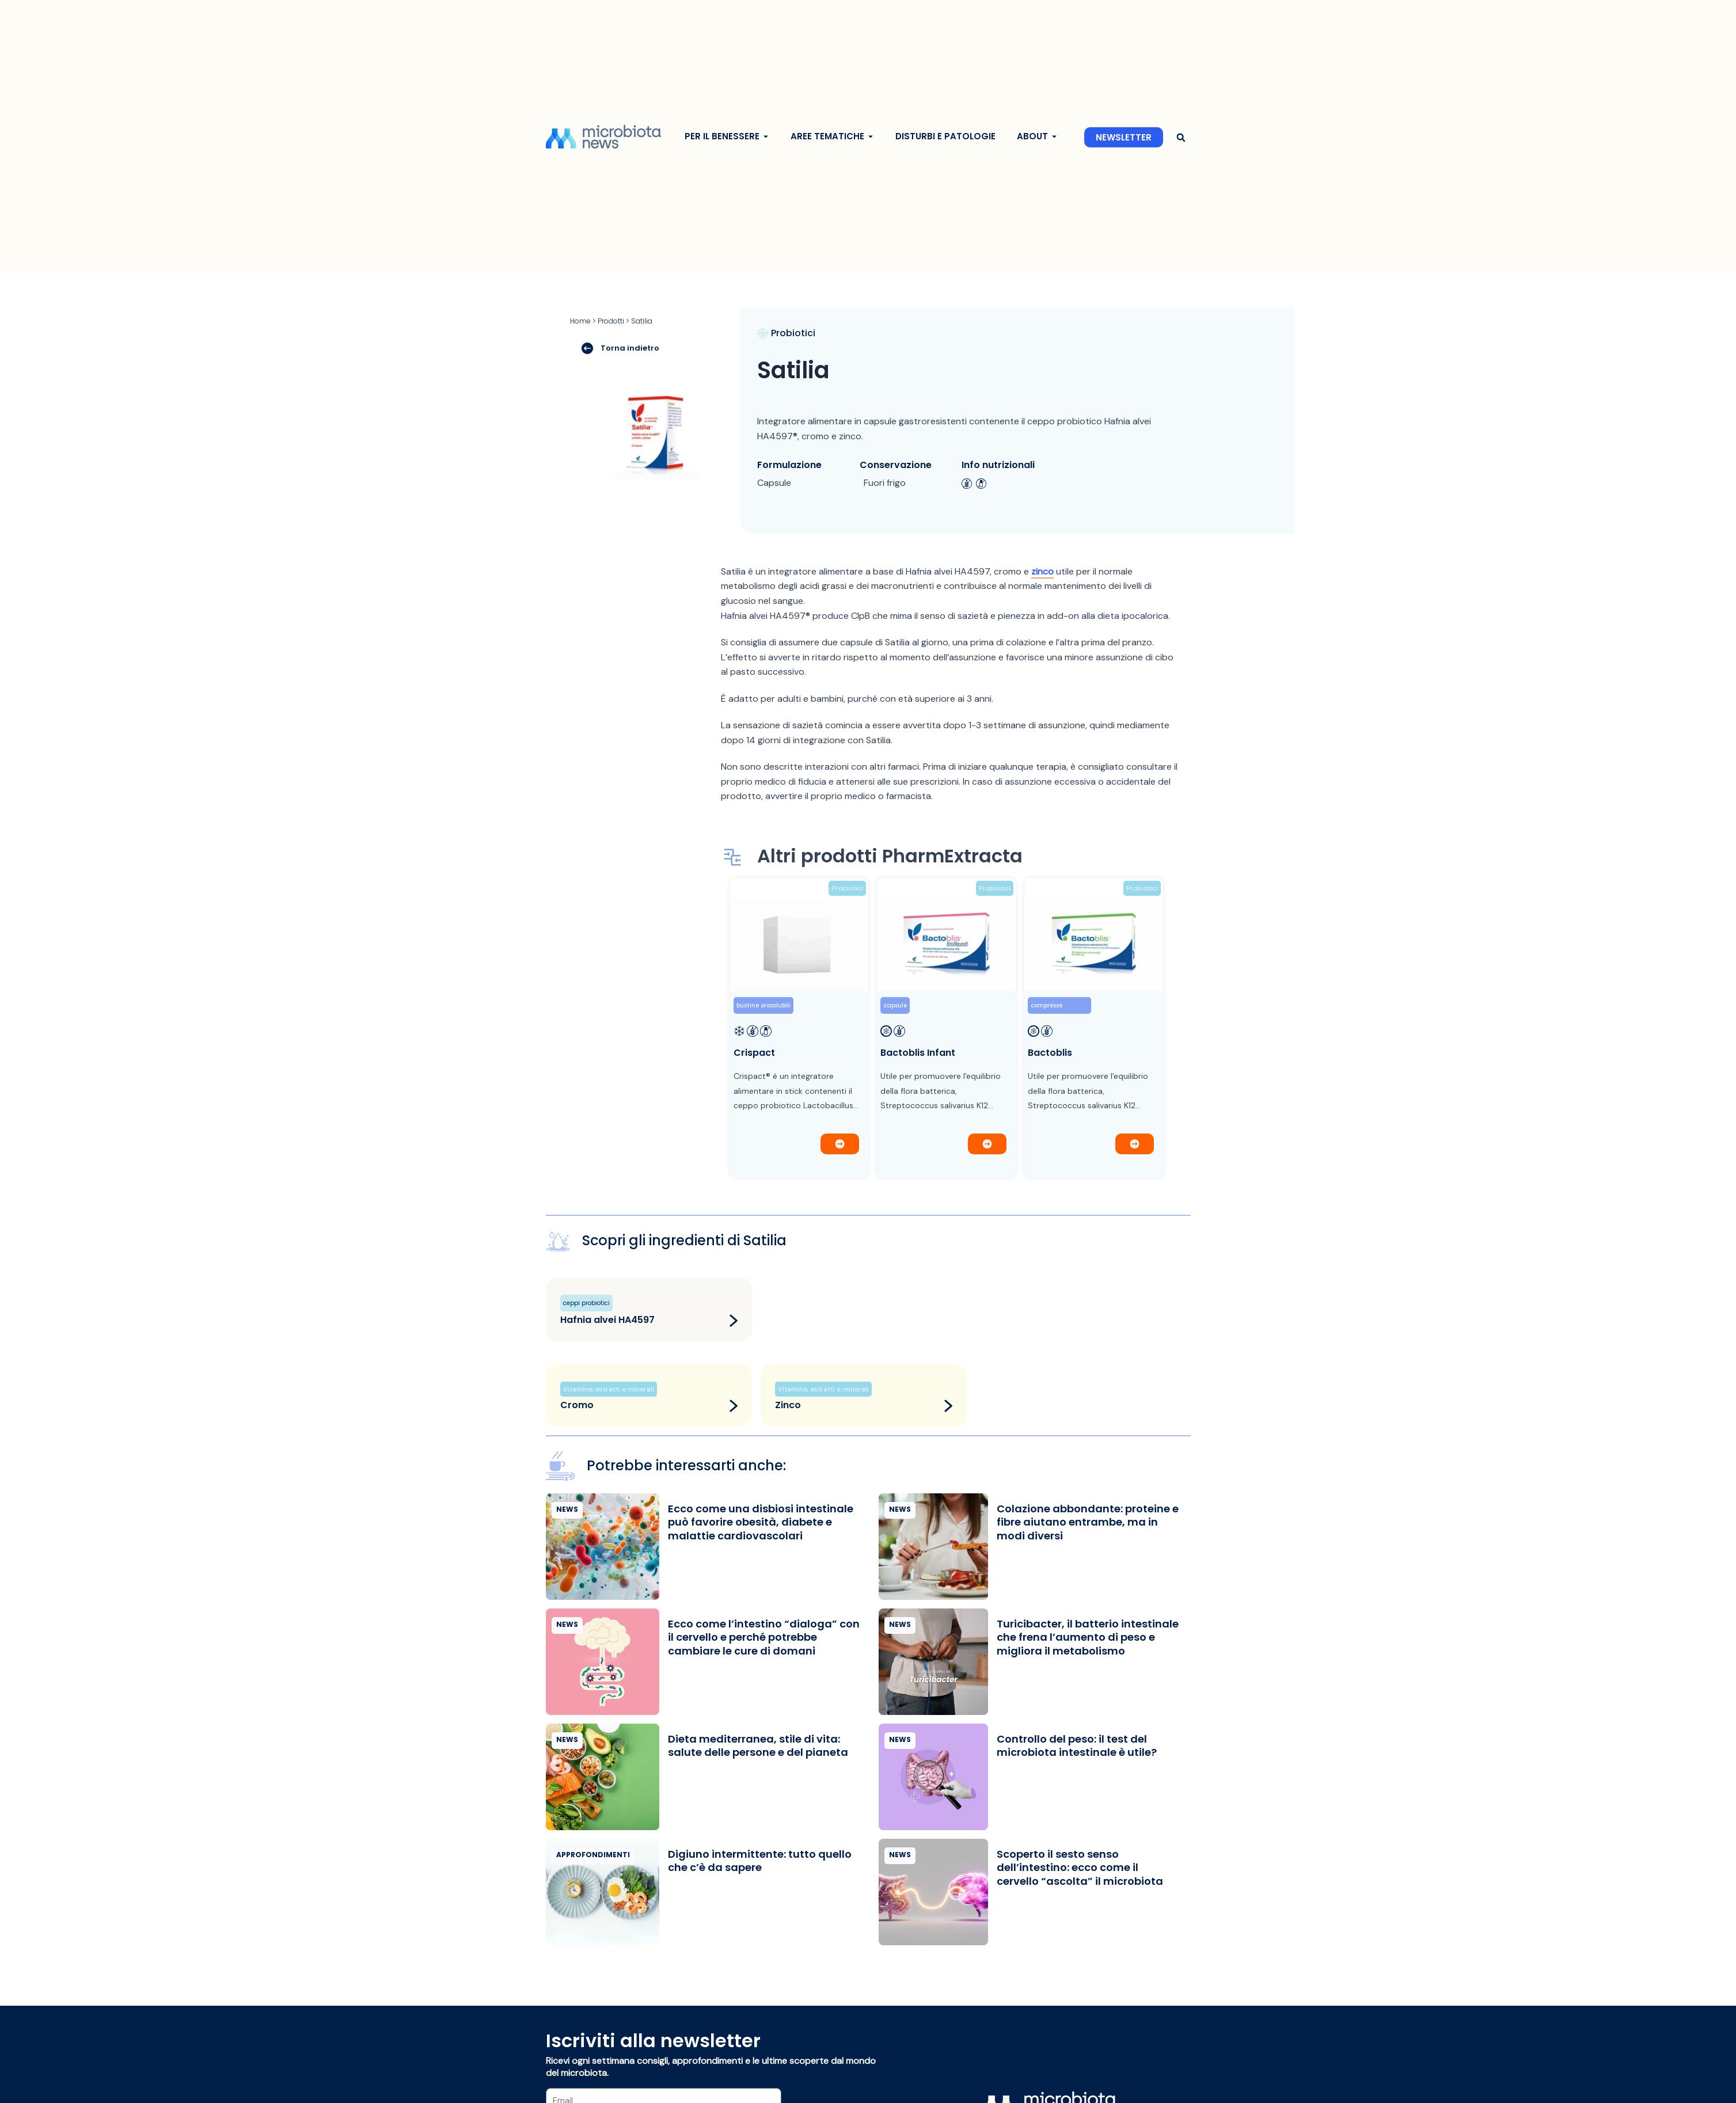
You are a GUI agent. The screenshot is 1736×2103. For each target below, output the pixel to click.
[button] (1181, 137)
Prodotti (611, 321)
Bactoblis (1050, 1052)
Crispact (754, 1052)
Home (580, 321)
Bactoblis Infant (917, 1052)
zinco (1042, 571)
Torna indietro (620, 348)
